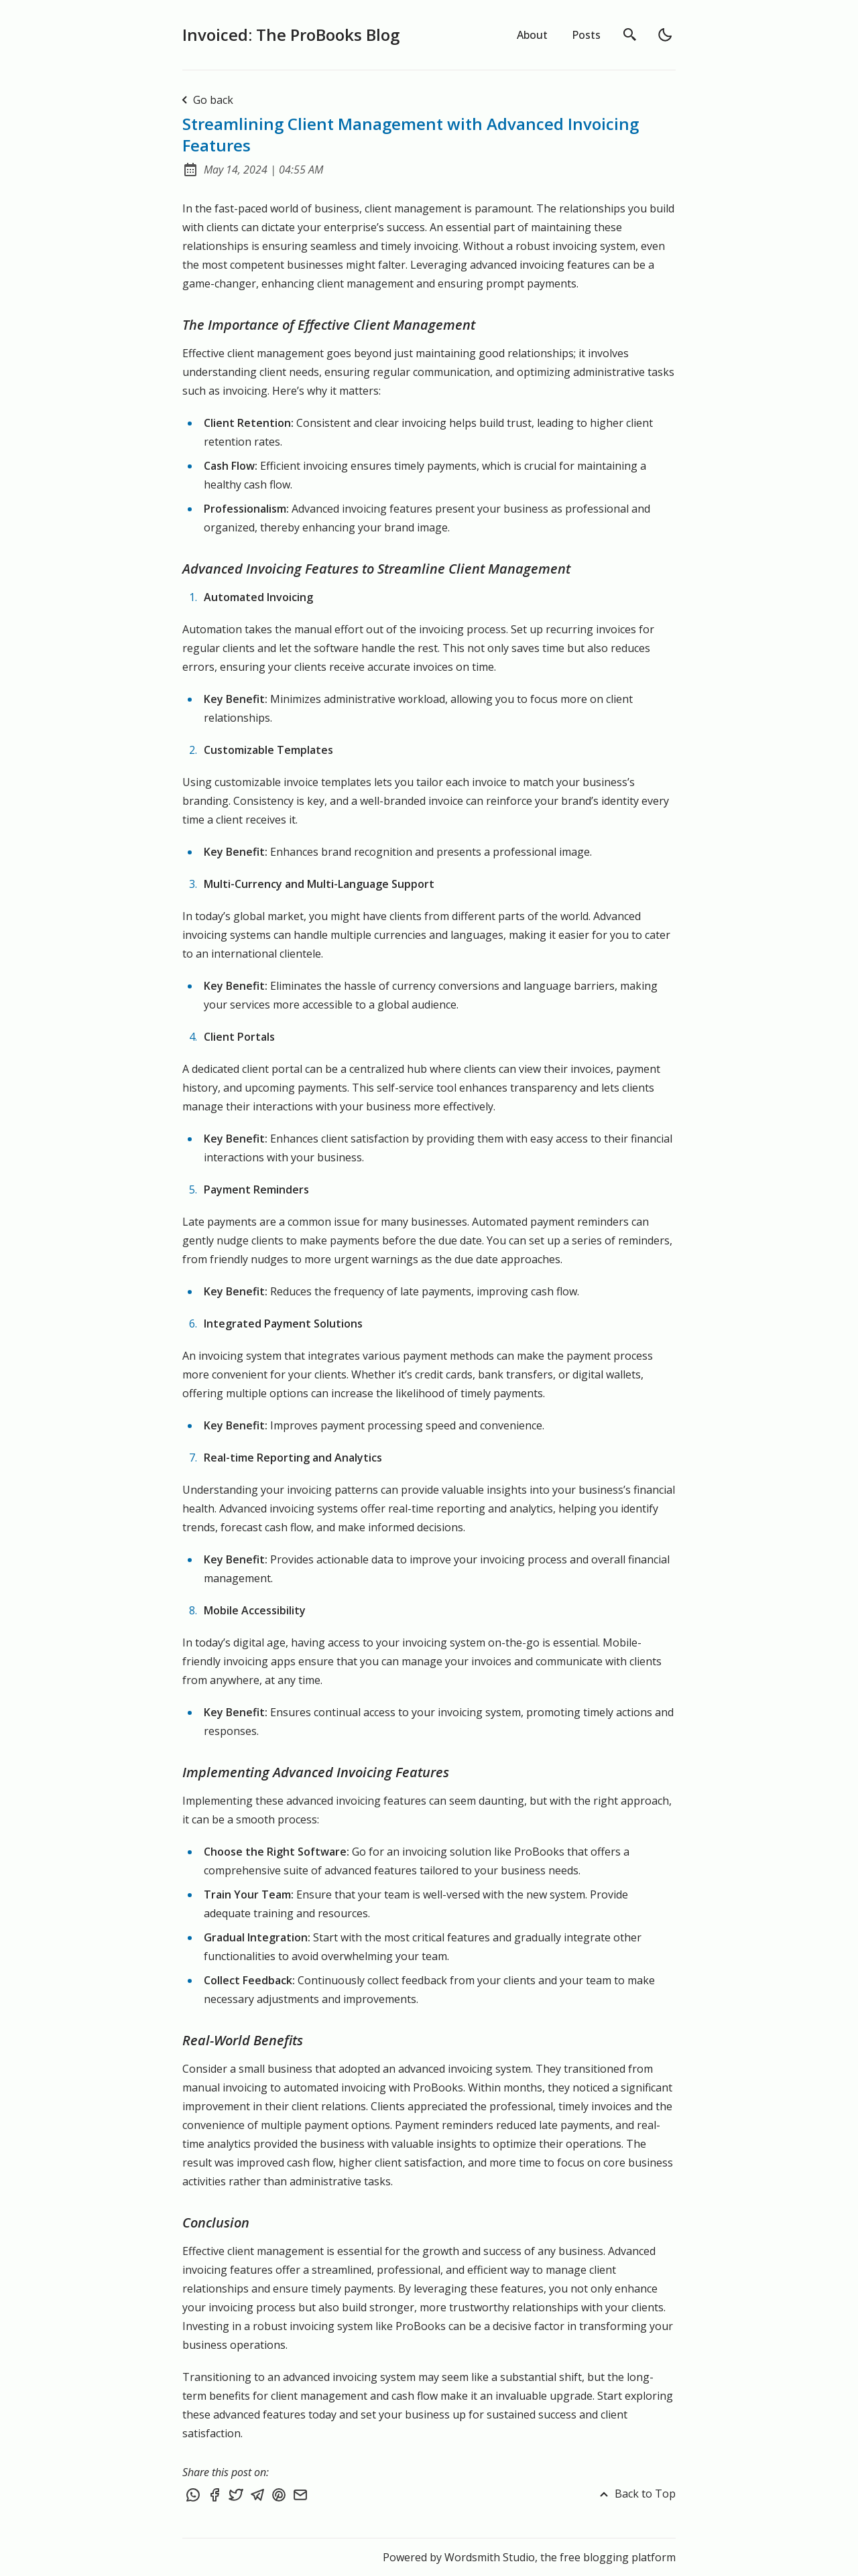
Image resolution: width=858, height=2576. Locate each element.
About (532, 34)
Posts (586, 34)
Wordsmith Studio (489, 2557)
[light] (665, 35)
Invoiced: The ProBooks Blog (291, 34)
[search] (630, 35)
